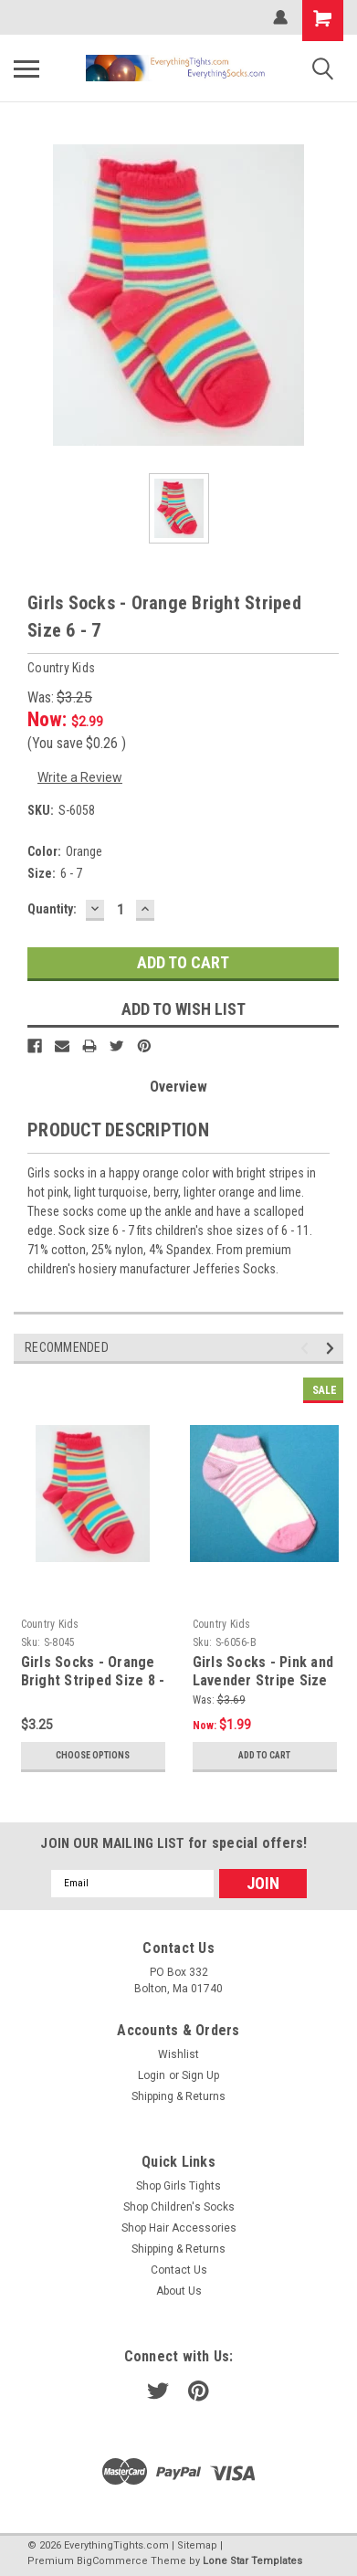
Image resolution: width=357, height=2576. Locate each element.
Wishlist (178, 2054)
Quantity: (52, 909)
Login (151, 2075)
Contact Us (179, 2270)
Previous (307, 1348)
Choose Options (93, 1755)
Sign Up (200, 2075)
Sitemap (197, 2545)
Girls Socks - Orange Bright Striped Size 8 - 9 (93, 1680)
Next (333, 1348)
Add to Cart (264, 1755)
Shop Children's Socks (179, 2207)
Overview (178, 1086)
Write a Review (79, 777)
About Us (179, 2291)
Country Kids (50, 1624)
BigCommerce (112, 2561)
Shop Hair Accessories (178, 2228)
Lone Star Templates (252, 2561)
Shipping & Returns (178, 2096)
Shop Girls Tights (178, 2186)
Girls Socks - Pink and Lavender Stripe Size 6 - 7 (263, 1680)
